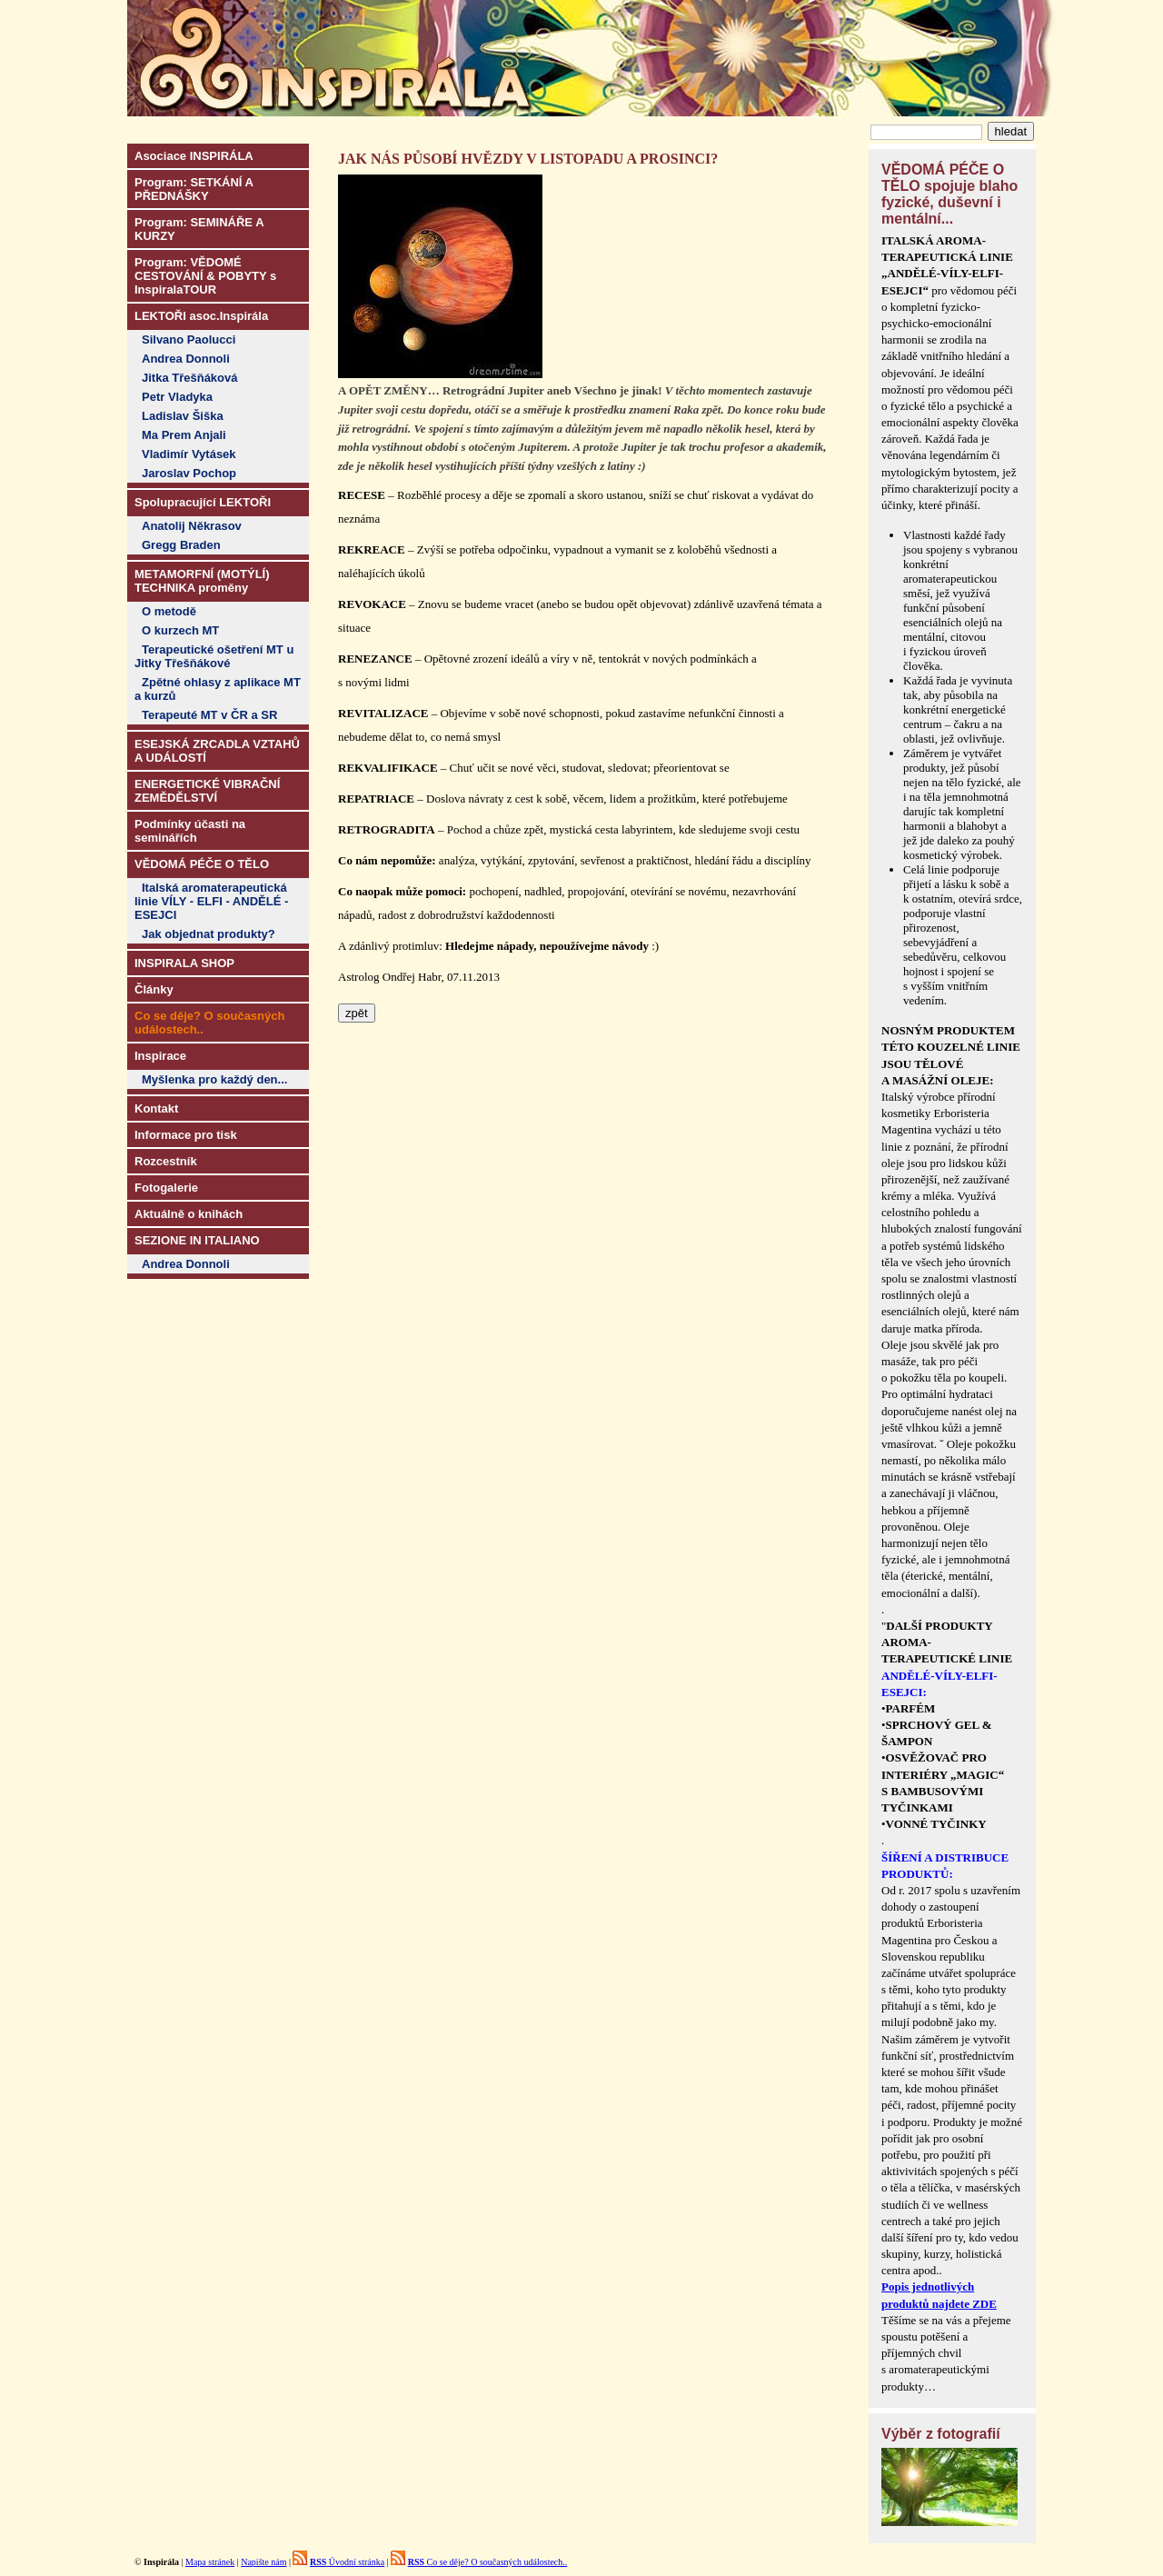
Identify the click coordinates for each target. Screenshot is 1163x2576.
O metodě (169, 611)
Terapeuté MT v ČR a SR (209, 715)
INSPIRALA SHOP (184, 963)
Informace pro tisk (185, 1135)
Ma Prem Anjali (184, 435)
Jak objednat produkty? (208, 934)
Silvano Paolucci (188, 339)
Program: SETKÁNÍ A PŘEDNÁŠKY (193, 189)
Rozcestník (165, 1161)
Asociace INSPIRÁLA (193, 156)
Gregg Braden (181, 545)
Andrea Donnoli (186, 358)
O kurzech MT (180, 630)
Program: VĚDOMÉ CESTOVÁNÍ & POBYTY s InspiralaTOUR (205, 275)
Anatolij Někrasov (192, 526)
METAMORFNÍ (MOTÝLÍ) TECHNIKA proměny (202, 580)
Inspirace (160, 1056)
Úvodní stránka (347, 2562)
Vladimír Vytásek (189, 454)
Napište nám (263, 2562)
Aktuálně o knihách (188, 1214)
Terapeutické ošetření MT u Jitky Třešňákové (213, 656)
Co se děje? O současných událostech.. (488, 2562)
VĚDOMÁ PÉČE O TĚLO (201, 864)
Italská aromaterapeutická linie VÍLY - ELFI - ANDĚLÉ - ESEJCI (211, 901)
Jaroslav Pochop (189, 473)
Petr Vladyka (177, 397)
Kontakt (156, 1108)
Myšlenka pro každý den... (214, 1079)
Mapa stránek (209, 2562)
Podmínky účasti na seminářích (189, 830)
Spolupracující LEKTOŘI (202, 502)
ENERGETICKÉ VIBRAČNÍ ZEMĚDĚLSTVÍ (207, 790)
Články (154, 989)
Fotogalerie (166, 1187)
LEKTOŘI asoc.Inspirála (201, 316)
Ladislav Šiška (183, 416)
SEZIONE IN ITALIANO (197, 1240)
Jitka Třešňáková (190, 377)
